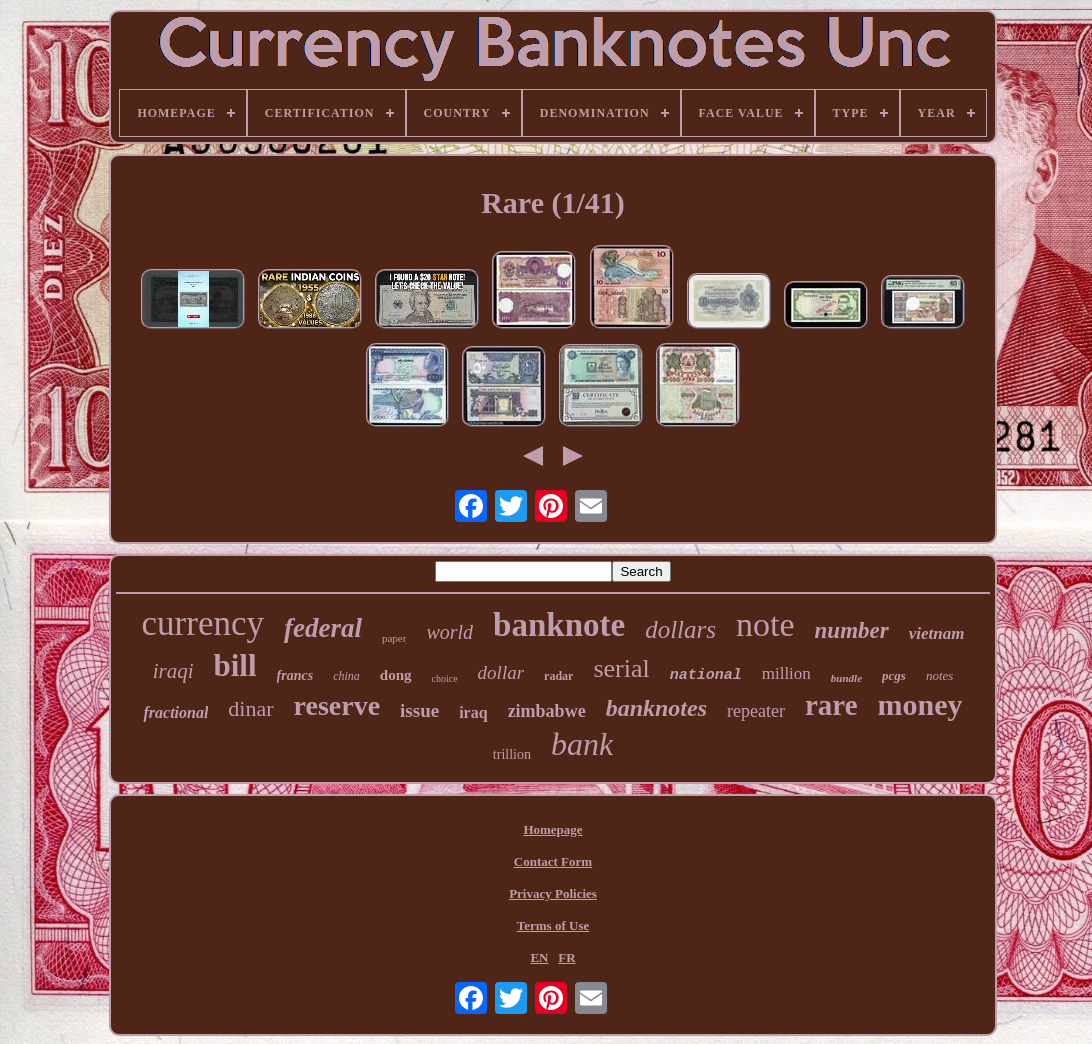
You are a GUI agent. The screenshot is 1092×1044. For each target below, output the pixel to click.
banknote (559, 625)
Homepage (552, 829)
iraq (473, 712)
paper (394, 638)
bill (235, 665)
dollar (501, 672)
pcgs (894, 675)
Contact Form (553, 861)
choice (445, 678)
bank (582, 744)
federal (323, 628)
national (706, 675)
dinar (250, 708)
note (765, 624)
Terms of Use (553, 925)
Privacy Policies (553, 893)
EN (539, 957)
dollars (680, 629)
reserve (337, 705)
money (920, 704)
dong (396, 675)
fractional (175, 712)
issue (419, 710)
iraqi (173, 671)
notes (939, 675)
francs (295, 675)
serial (621, 668)
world (449, 632)
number (852, 630)
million (786, 673)
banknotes (656, 708)
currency (203, 623)
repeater (756, 711)
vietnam (937, 633)
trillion (512, 754)
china (346, 676)
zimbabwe (547, 711)
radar (558, 676)
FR (566, 957)
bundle (846, 678)
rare (831, 705)
